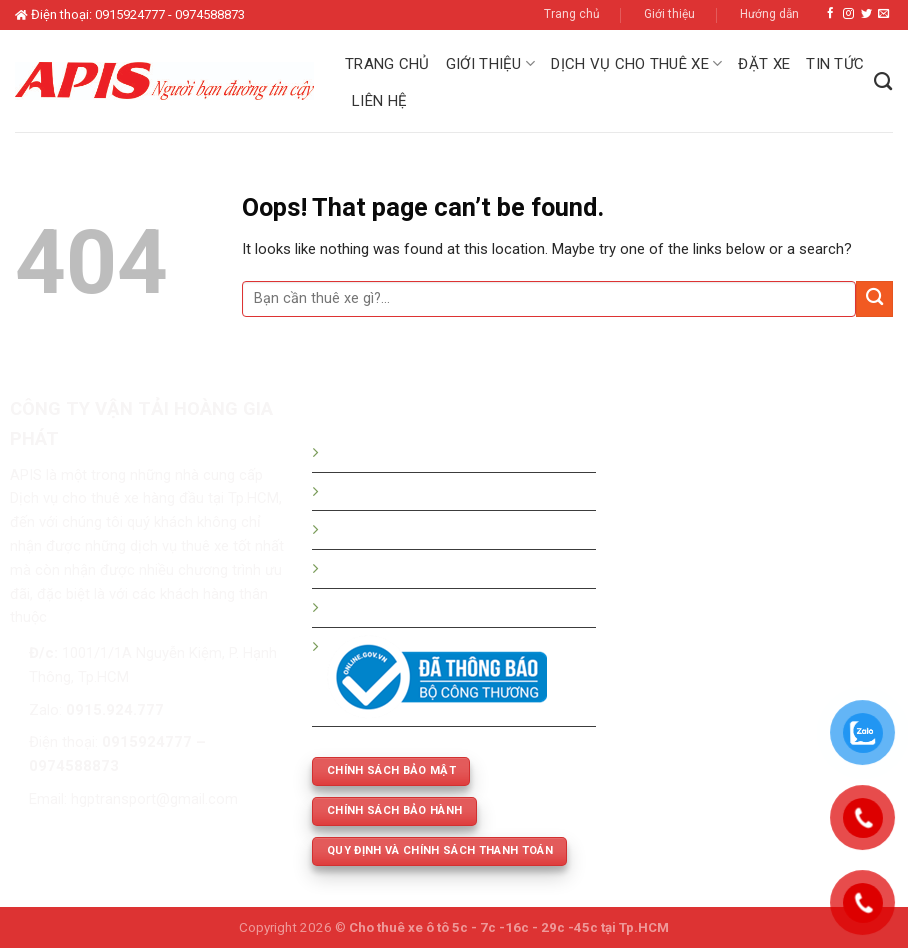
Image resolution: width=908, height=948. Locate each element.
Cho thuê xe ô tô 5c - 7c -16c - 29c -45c (473, 927)
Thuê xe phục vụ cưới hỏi (408, 607)
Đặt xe (764, 64)
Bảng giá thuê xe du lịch (404, 491)
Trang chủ (572, 14)
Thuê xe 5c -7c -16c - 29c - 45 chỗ (441, 568)
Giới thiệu (669, 14)
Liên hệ (379, 101)
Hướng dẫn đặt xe (385, 452)
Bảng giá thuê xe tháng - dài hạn (432, 529)
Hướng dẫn (769, 14)
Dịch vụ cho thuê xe (636, 63)
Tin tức (835, 64)
